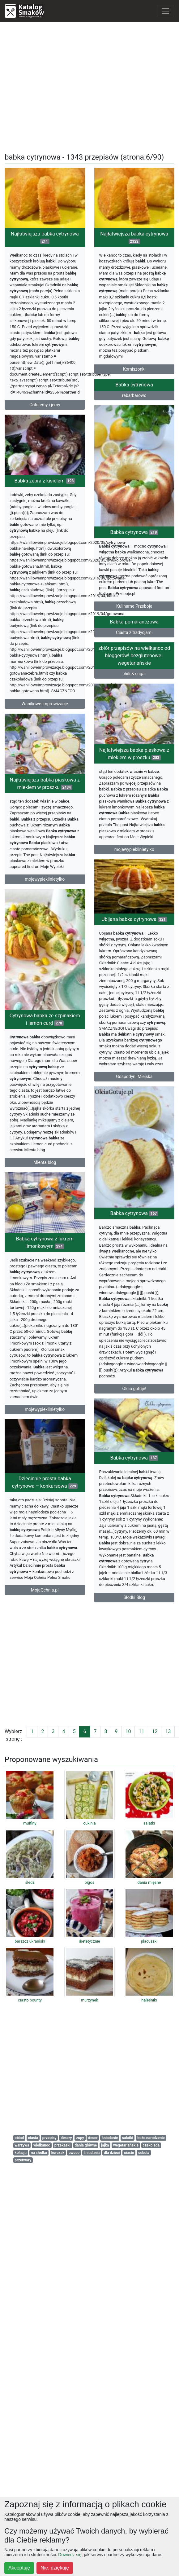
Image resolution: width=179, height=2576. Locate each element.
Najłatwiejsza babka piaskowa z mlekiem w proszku (134, 853)
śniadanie (110, 2138)
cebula (143, 2153)
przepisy (49, 2138)
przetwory (23, 2160)
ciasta (33, 2138)
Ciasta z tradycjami (134, 710)
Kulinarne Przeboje (134, 677)
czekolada (151, 2145)
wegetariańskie (126, 2145)
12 (154, 1731)
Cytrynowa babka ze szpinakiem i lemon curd (45, 1274)
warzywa (22, 2145)
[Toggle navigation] (165, 11)
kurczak (58, 2153)
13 (168, 1731)
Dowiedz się (69, 2554)
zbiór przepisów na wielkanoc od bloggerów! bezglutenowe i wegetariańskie (134, 741)
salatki (127, 2138)
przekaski (62, 2145)
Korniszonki (134, 369)
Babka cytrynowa (134, 456)
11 (141, 1731)
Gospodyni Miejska (134, 1231)
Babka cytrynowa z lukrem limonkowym (45, 1557)
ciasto (129, 2153)
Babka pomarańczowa (134, 700)
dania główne (86, 2145)
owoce (74, 2153)
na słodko (39, 2153)
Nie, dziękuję (54, 2567)
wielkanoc (41, 2145)
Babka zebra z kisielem (44, 558)
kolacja (21, 2153)
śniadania (92, 2153)
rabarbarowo (134, 466)
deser (92, 2138)
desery (66, 2138)
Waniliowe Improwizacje (45, 780)
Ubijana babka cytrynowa (134, 1074)
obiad (19, 2138)
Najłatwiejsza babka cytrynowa (45, 237)
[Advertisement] (89, 85)
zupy (80, 2138)
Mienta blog (44, 1418)
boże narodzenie (151, 2138)
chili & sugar (134, 759)
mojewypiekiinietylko (134, 949)
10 (128, 1731)
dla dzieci (112, 2153)
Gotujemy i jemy (44, 404)
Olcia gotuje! (134, 1657)
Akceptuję (19, 2567)
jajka (105, 2145)
